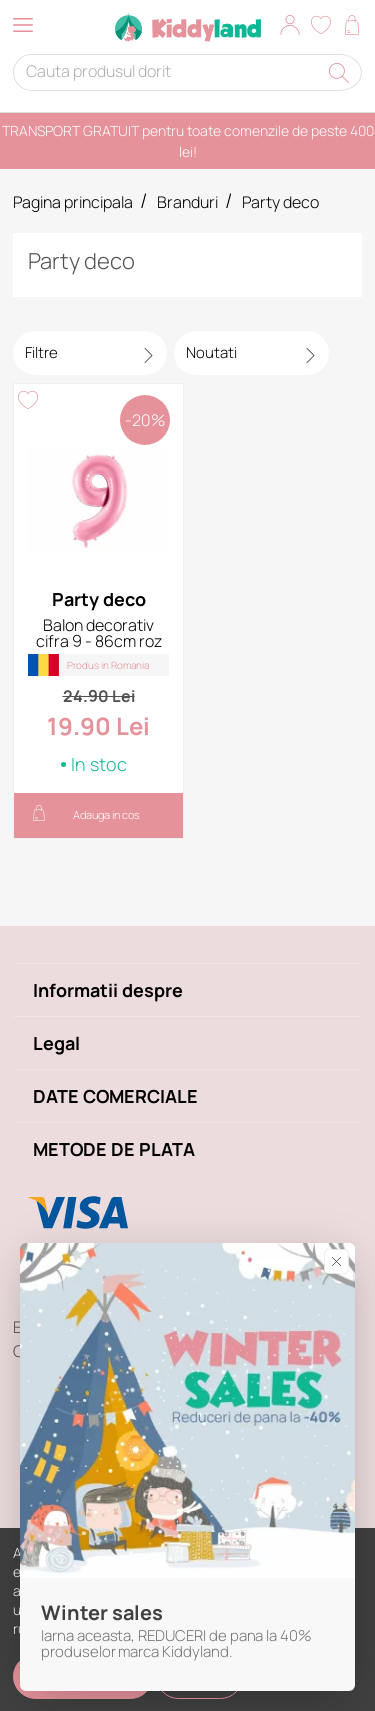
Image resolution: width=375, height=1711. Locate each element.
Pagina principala (73, 202)
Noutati (211, 352)
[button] (290, 27)
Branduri (187, 202)
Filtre (41, 352)
